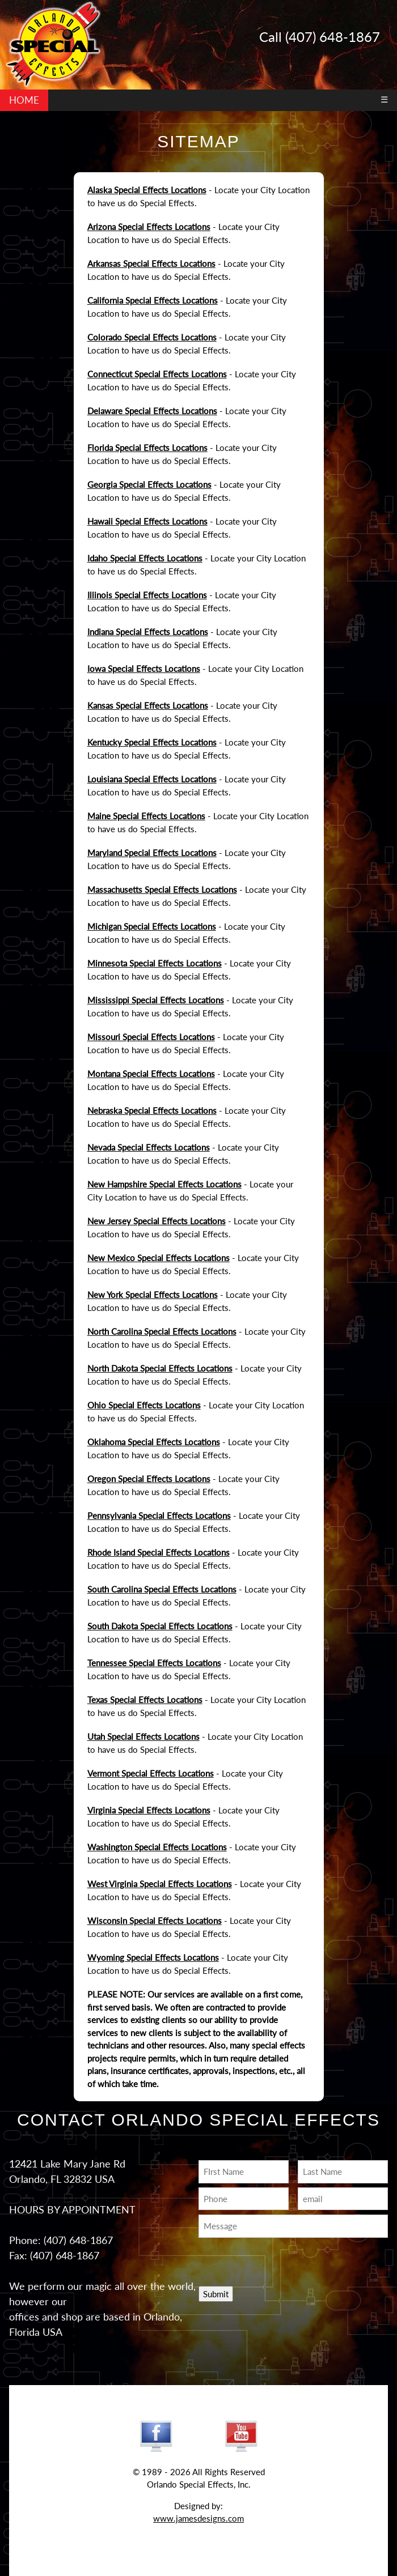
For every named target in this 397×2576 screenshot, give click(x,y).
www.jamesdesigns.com (198, 2518)
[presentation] (264, 2259)
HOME (24, 100)
